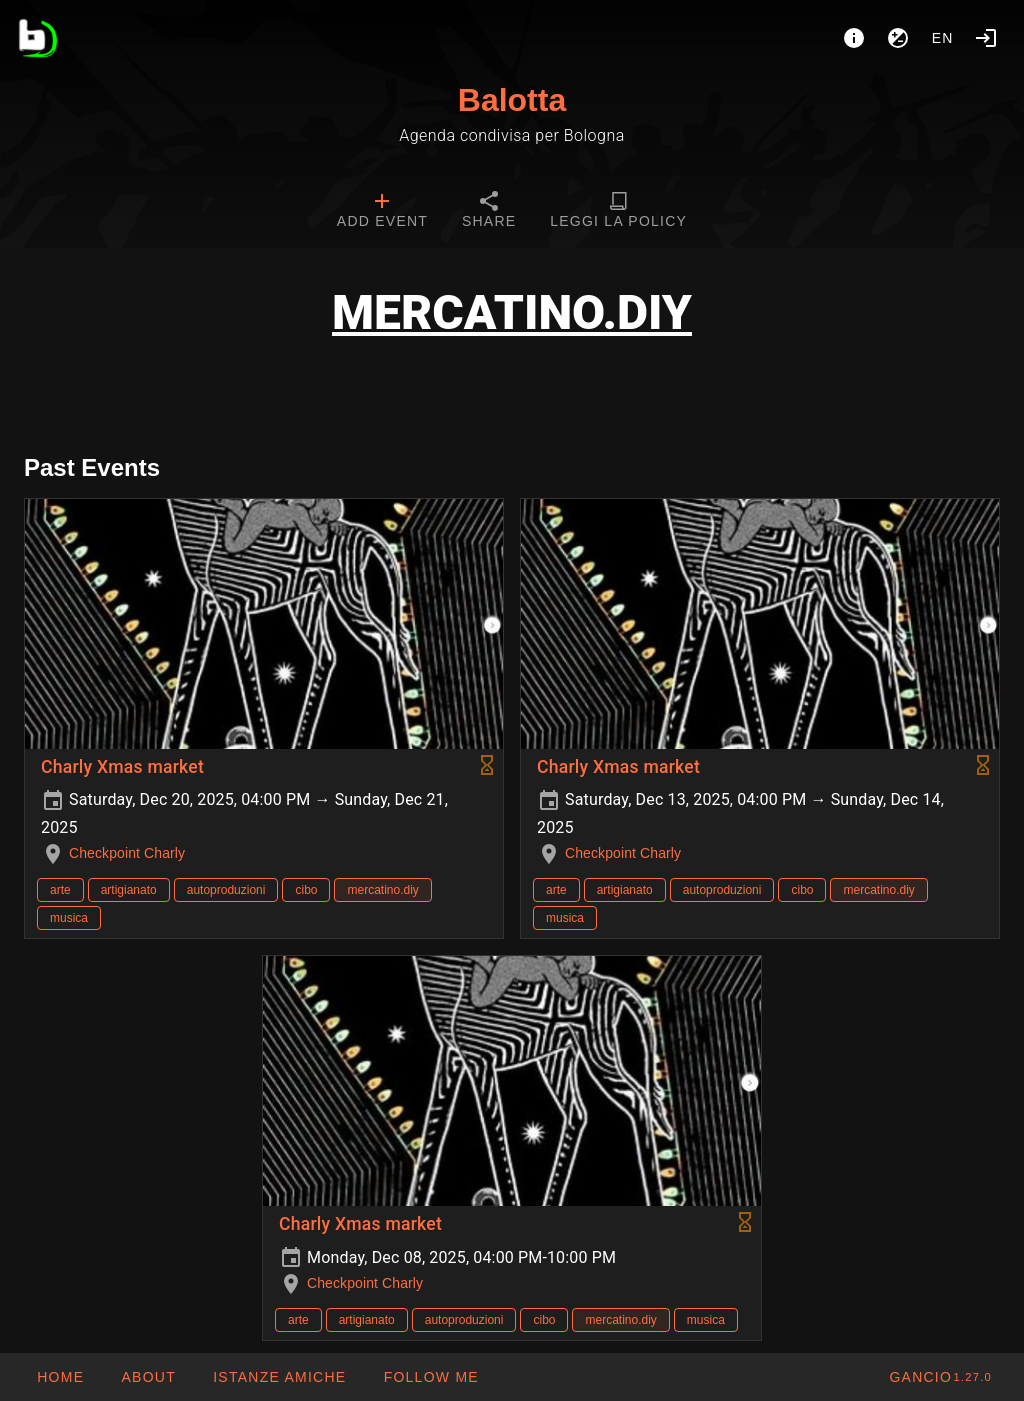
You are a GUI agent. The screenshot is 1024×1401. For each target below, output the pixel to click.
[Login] (986, 38)
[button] (279, 1377)
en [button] (943, 38)
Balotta (512, 100)
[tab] (382, 212)
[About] (854, 38)
